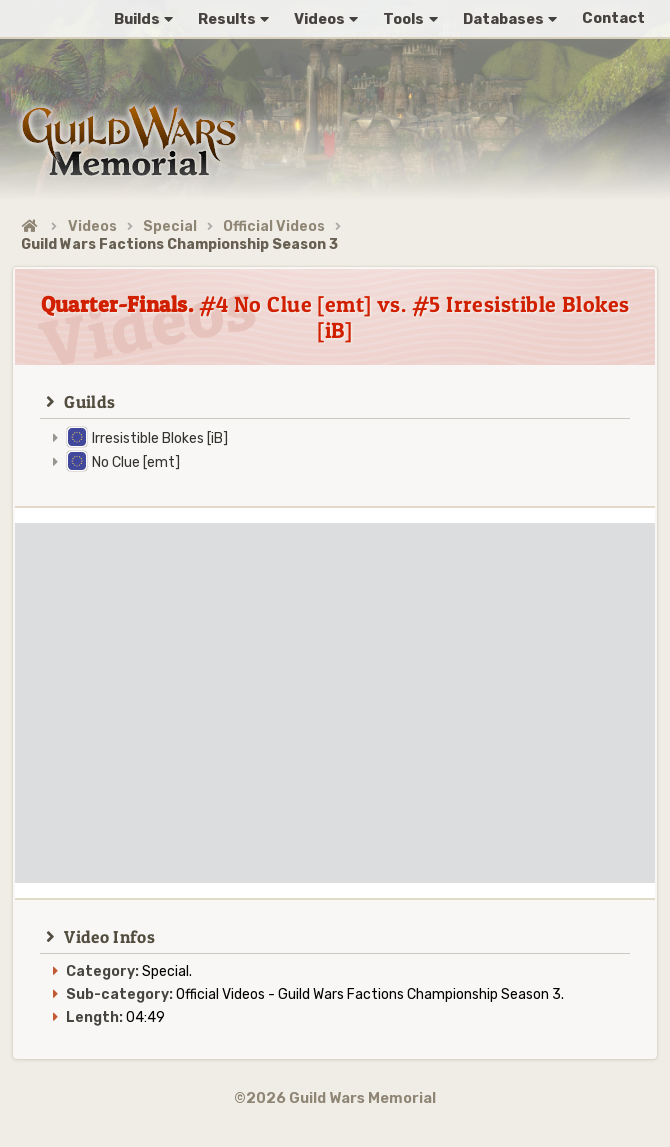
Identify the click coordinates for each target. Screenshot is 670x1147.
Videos (92, 226)
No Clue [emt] (136, 462)
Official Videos (274, 226)
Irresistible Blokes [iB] (160, 438)
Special (170, 226)
